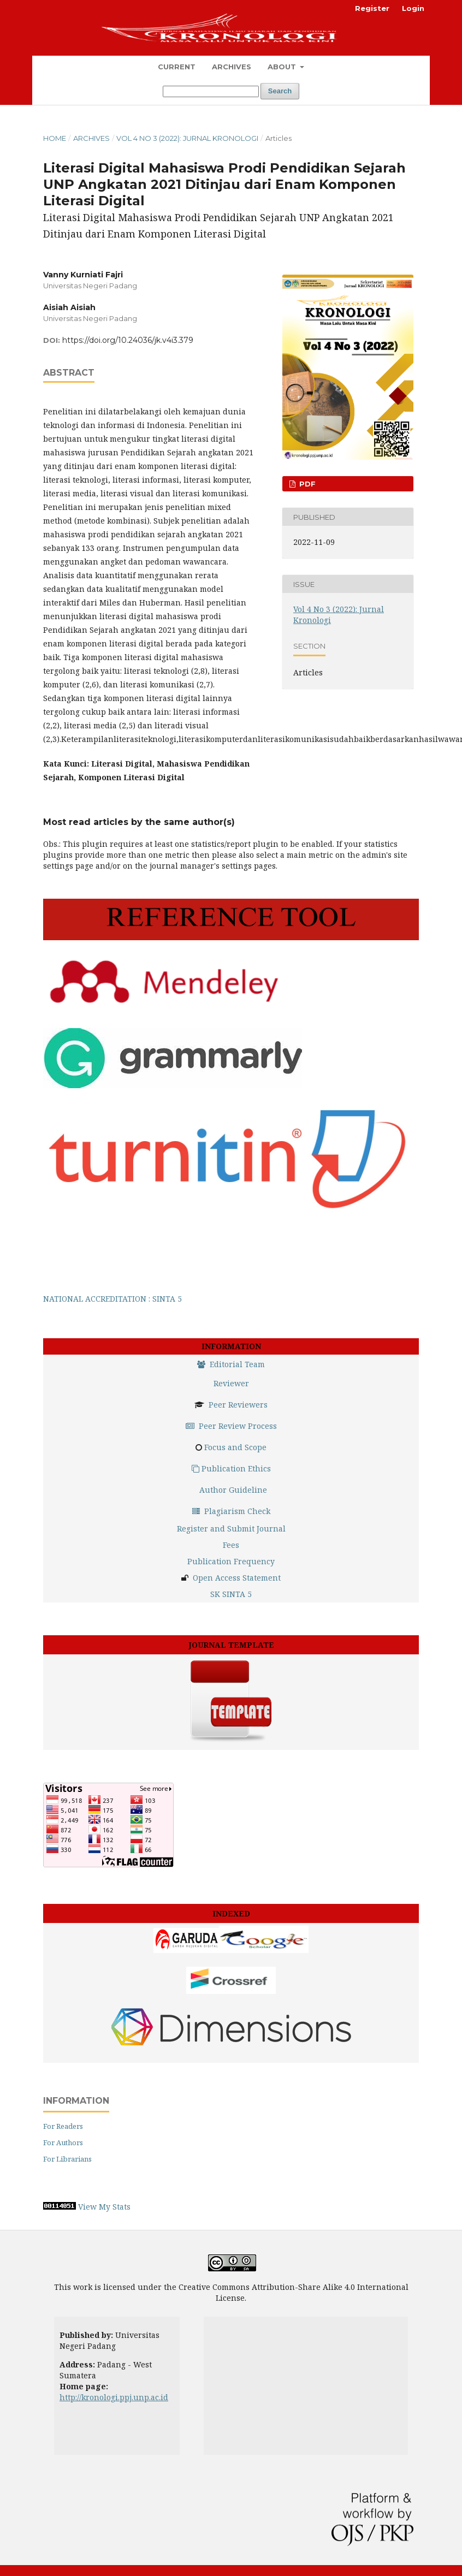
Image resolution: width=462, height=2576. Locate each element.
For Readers (63, 2126)
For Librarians (67, 2159)
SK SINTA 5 (231, 1594)
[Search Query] (211, 91)
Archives (231, 66)
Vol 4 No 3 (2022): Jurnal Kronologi (187, 138)
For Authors (63, 2142)
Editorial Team (231, 1364)
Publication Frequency (231, 1561)
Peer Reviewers (238, 1404)
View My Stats (104, 2206)
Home (54, 138)
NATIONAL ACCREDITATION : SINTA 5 (112, 1298)
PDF (306, 483)
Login (413, 8)
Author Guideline (233, 1490)
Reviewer (231, 1383)
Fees (231, 1545)
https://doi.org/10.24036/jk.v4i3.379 (127, 340)
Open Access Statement (237, 1577)
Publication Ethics (231, 1468)
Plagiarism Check (231, 1511)
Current (177, 66)
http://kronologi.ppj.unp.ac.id (114, 2397)
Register (372, 8)
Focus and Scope (235, 1447)
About (283, 66)
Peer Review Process (231, 1426)
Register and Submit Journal (231, 1528)
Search (280, 91)
